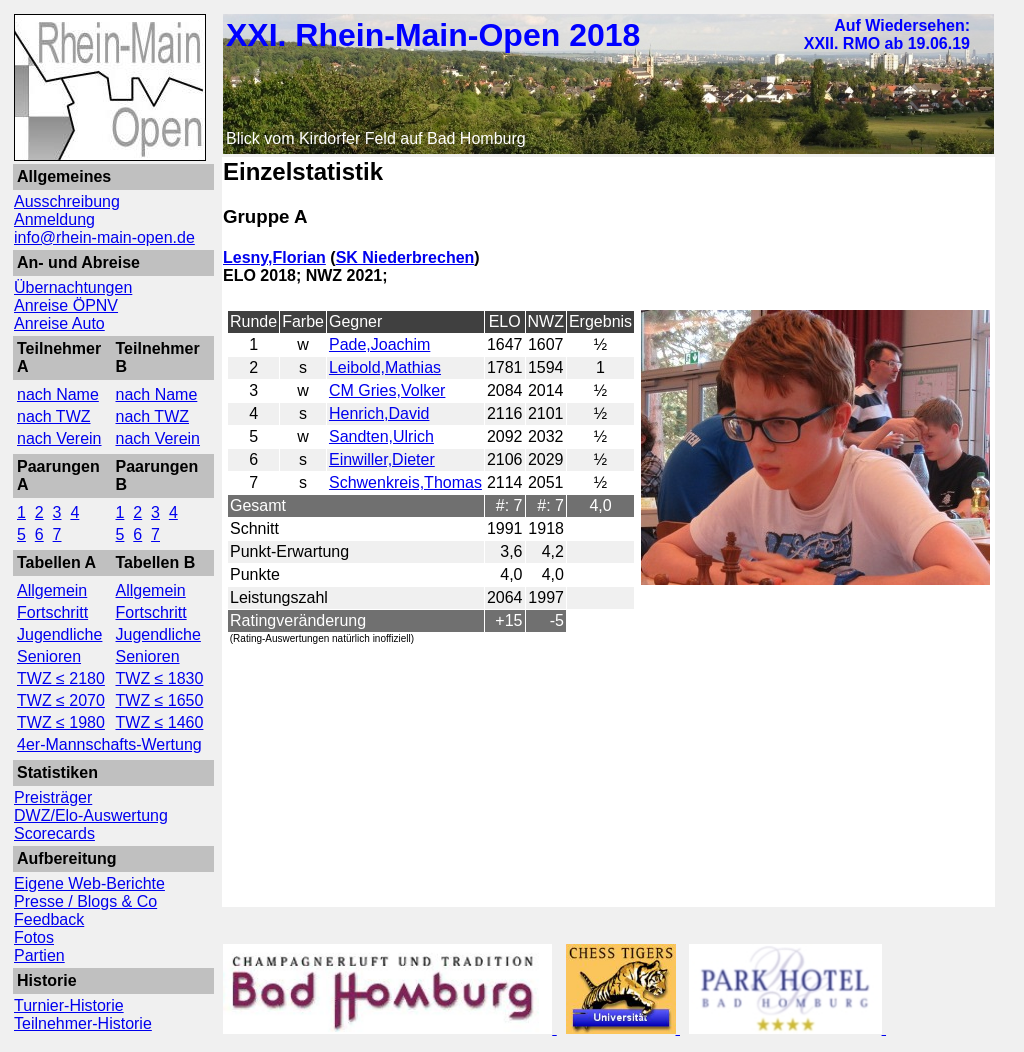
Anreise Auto (59, 323)
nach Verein (59, 438)
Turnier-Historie (69, 1005)
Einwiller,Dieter (382, 459)
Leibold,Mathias (385, 367)
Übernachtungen (73, 287)
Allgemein (52, 590)
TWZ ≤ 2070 (61, 700)
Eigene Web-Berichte (89, 883)
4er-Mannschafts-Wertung (109, 744)
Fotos (34, 937)
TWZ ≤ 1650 (160, 700)
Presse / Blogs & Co (85, 901)
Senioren (49, 656)
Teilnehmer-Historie (83, 1023)
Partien (39, 955)
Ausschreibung (67, 201)
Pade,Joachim (379, 344)
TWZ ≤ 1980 (61, 722)
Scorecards (54, 833)
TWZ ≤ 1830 (160, 678)
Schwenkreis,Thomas (405, 482)
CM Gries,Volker (387, 390)
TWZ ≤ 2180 (61, 678)
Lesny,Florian (274, 257)
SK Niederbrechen (405, 257)
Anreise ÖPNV (66, 305)
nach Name (58, 394)
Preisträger (53, 797)
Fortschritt (52, 612)
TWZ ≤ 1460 (160, 722)
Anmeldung (54, 219)
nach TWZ (54, 416)
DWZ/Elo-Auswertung (91, 815)
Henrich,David (379, 413)
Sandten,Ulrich (381, 436)
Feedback (49, 919)
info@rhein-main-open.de (104, 237)
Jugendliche (59, 634)
